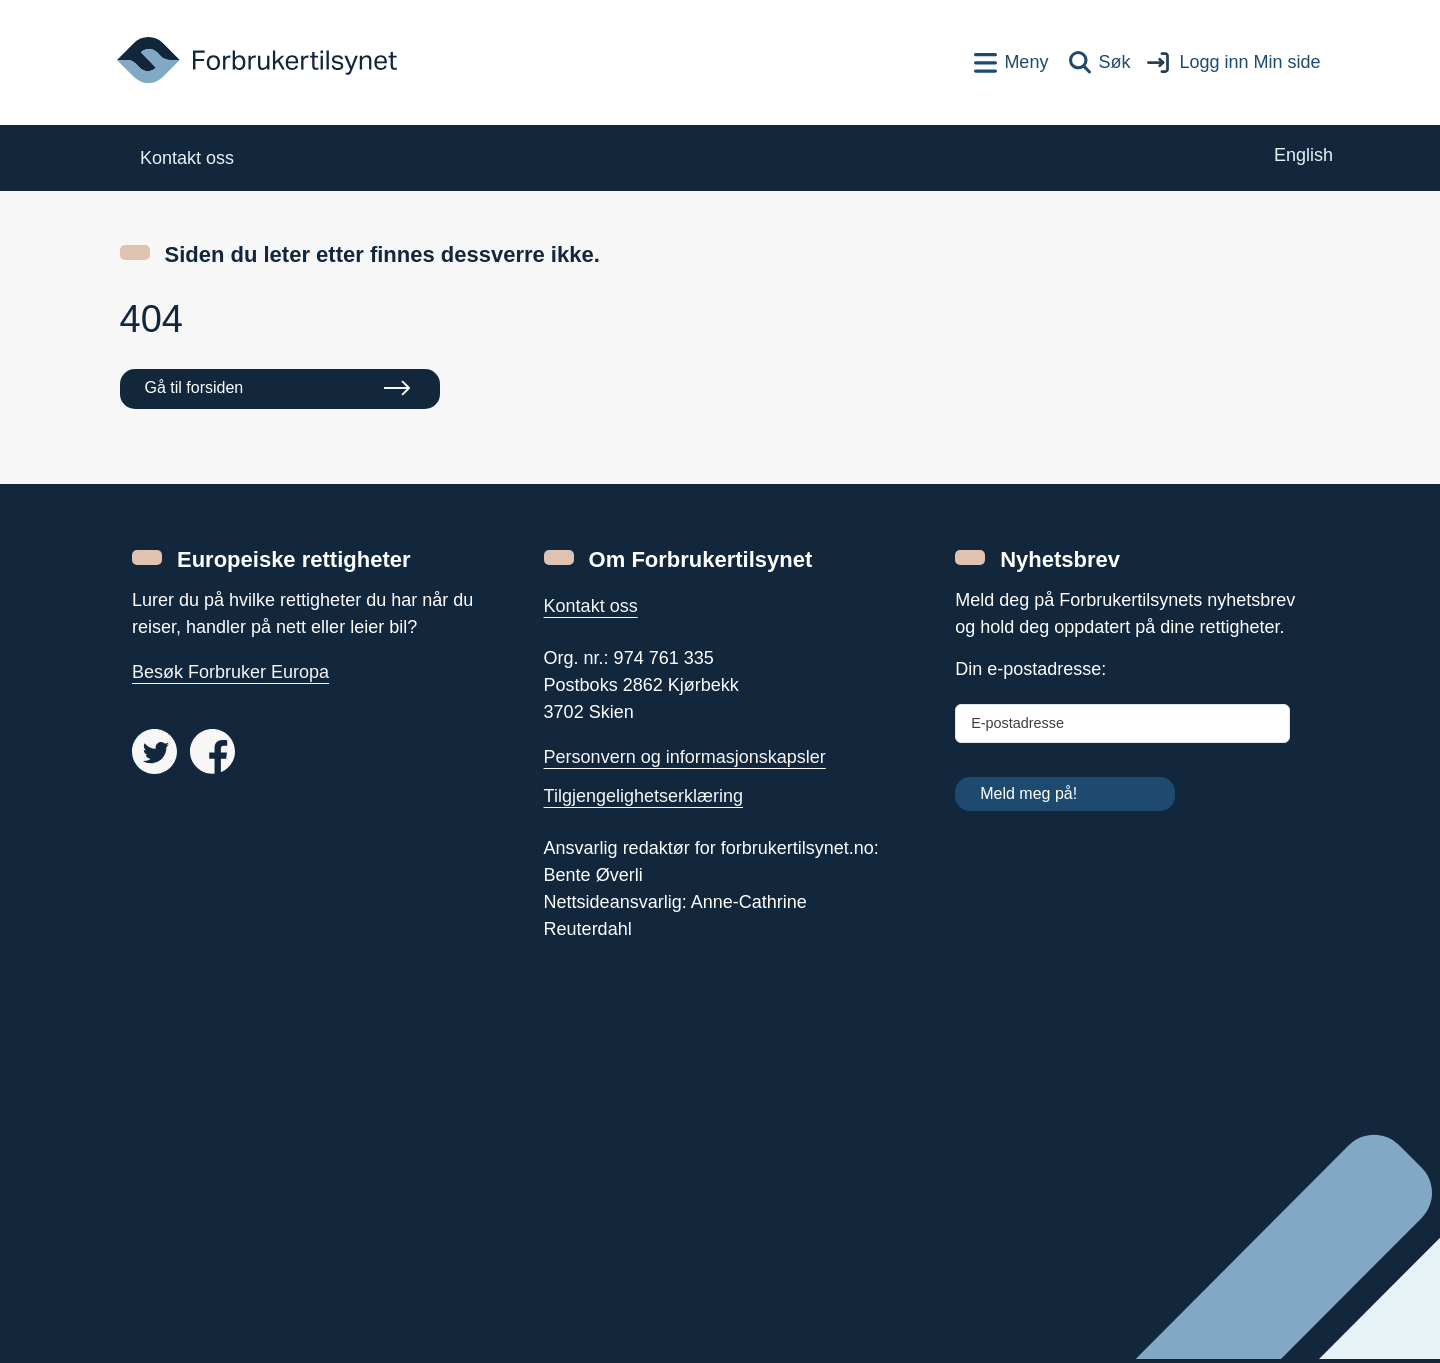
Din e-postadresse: (1030, 669)
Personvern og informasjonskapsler (685, 757)
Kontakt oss (591, 606)
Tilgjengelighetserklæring (643, 796)
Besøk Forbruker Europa (230, 672)
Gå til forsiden (194, 387)
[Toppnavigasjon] (1011, 62)
